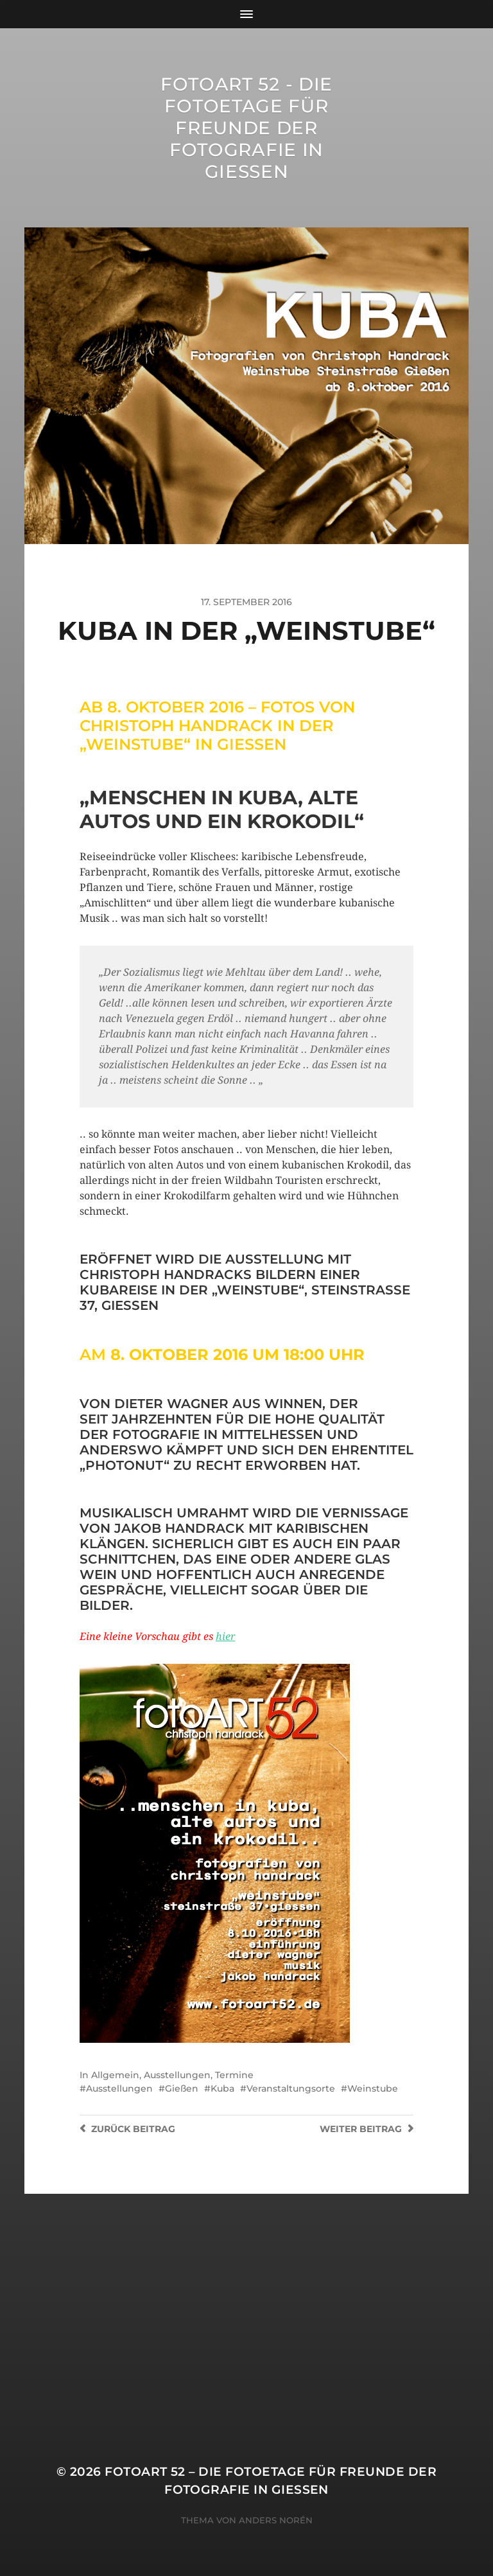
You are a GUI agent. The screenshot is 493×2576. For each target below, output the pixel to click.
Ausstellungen (177, 2075)
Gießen (181, 2088)
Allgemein (115, 2075)
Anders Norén (276, 2520)
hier (225, 1636)
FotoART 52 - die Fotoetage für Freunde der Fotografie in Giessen (246, 127)
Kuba (222, 2088)
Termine (234, 2075)
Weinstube (372, 2088)
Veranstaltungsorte (290, 2088)
